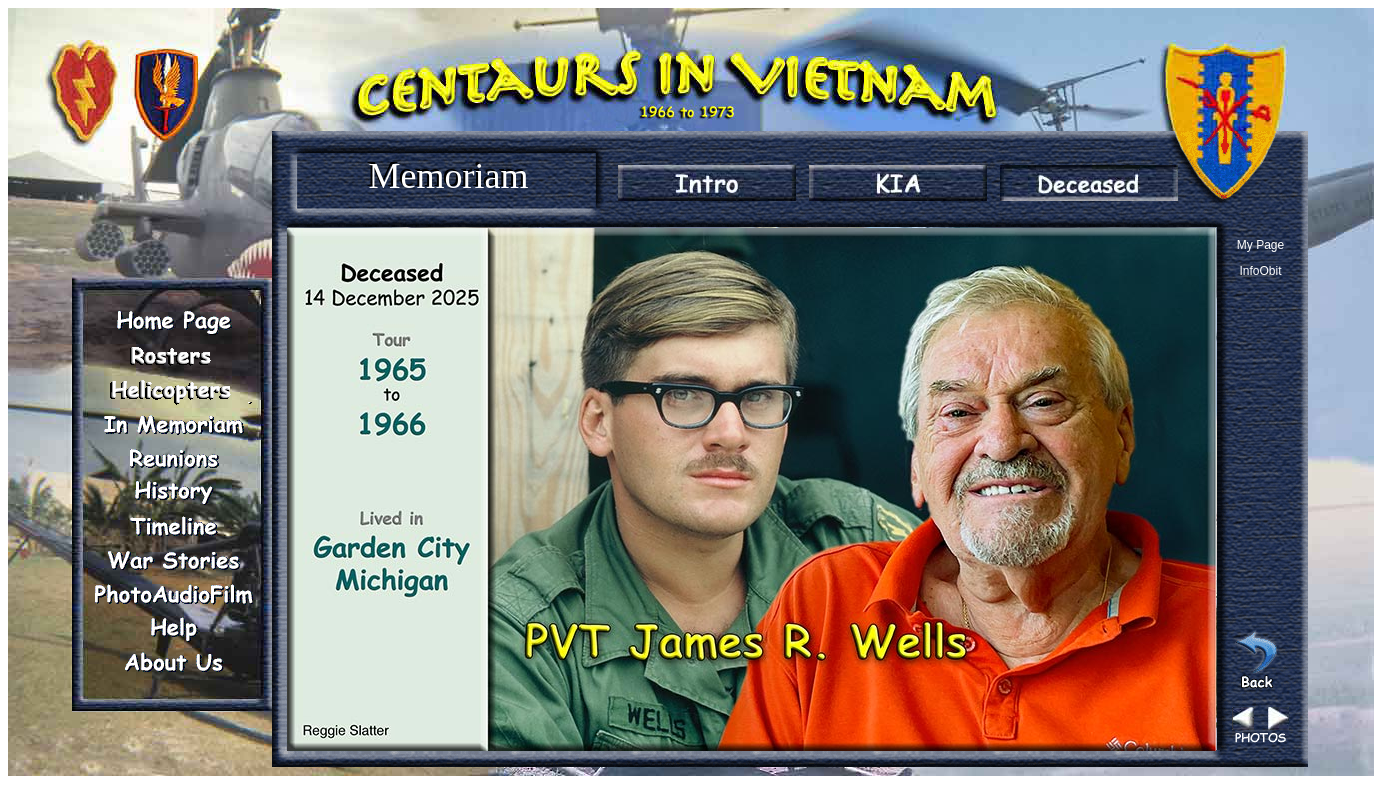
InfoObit (1260, 271)
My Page (1260, 245)
